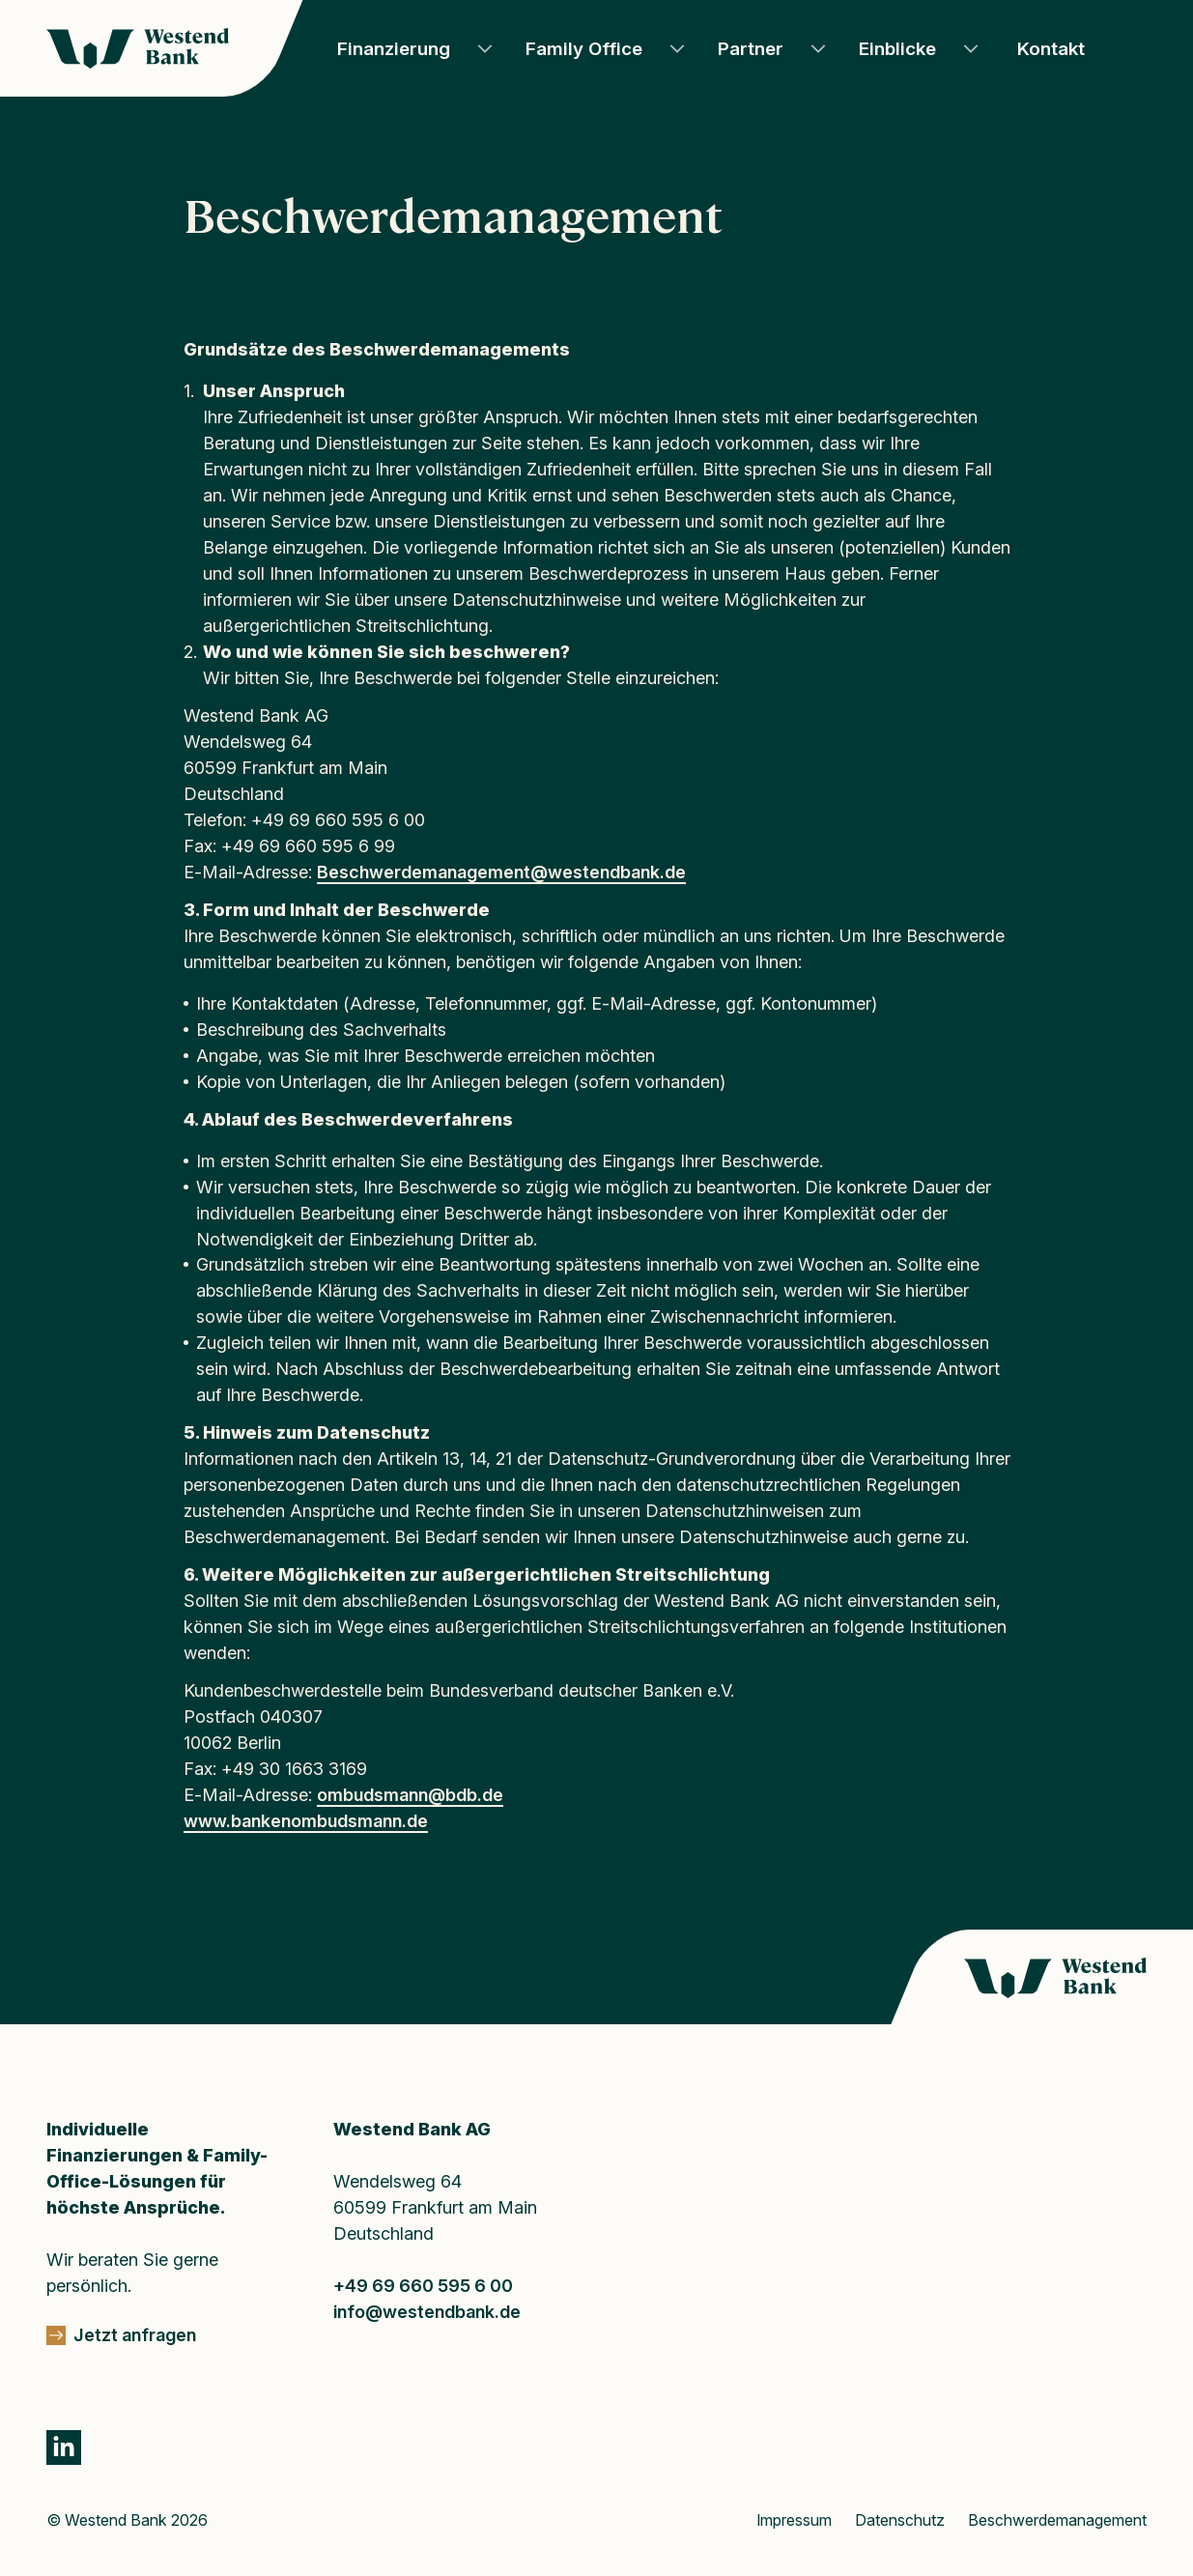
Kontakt (1051, 49)
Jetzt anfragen (134, 2335)
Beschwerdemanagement (1057, 2520)
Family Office (583, 49)
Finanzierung (393, 49)
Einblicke (897, 49)
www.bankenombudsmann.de (306, 1821)
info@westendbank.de (427, 2312)
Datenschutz (900, 2520)
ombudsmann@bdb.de (410, 1795)
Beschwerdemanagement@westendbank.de (501, 872)
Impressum (794, 2520)
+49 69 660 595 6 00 (423, 2285)
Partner (750, 49)
